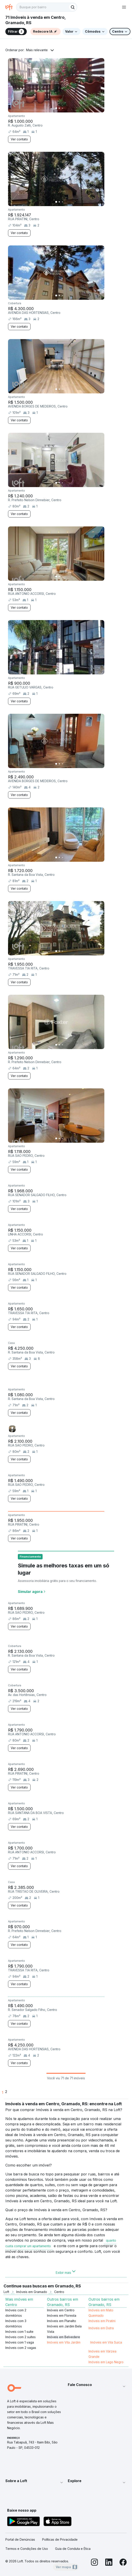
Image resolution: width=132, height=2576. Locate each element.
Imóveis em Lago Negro (106, 2362)
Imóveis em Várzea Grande (102, 2354)
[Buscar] (72, 7)
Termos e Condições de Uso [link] (26, 2549)
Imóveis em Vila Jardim (63, 2342)
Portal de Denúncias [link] (20, 2539)
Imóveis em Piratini (102, 2321)
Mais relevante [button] (37, 50)
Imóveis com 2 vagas (20, 2348)
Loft (6, 2292)
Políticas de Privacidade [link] (60, 2539)
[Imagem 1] (56, 108)
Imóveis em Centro (60, 2310)
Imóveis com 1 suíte (19, 2331)
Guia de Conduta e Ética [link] (73, 2549)
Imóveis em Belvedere (63, 2337)
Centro (59, 2292)
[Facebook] (123, 2563)
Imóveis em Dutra (101, 2328)
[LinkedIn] (108, 2563)
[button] (97, 2386)
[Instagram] (94, 2563)
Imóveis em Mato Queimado (101, 2312)
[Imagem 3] (62, 108)
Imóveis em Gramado (31, 2292)
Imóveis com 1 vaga (19, 2342)
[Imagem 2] (59, 108)
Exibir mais (66, 2271)
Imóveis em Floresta (61, 2315)
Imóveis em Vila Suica (106, 2342)
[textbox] (46, 7)
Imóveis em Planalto (61, 2321)
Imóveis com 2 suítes (20, 2337)
